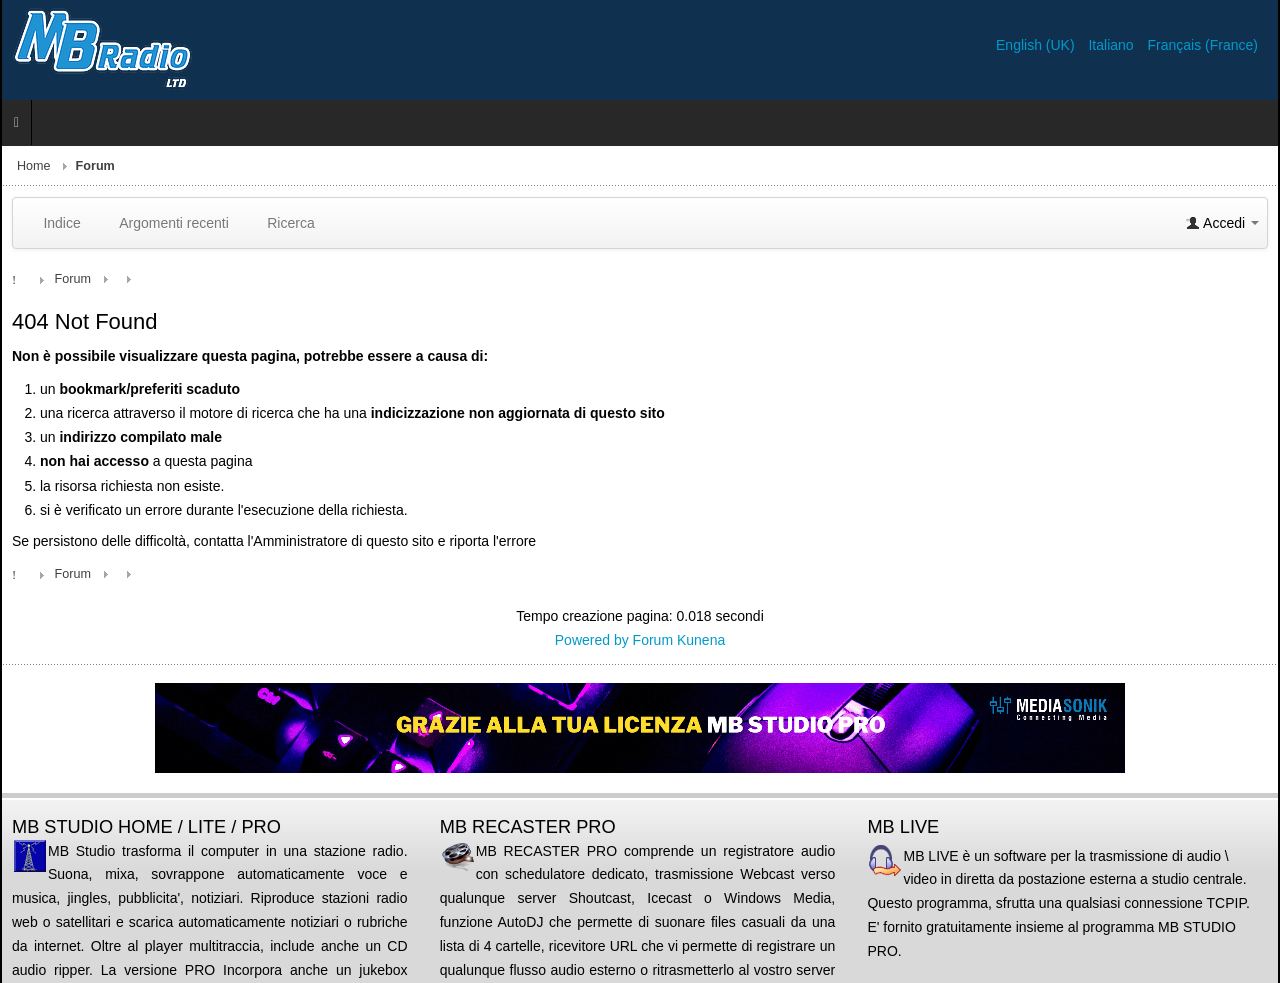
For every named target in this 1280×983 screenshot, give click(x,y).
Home (34, 166)
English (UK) (1037, 45)
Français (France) (1203, 45)
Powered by (592, 640)
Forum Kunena (679, 640)
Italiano (1112, 45)
